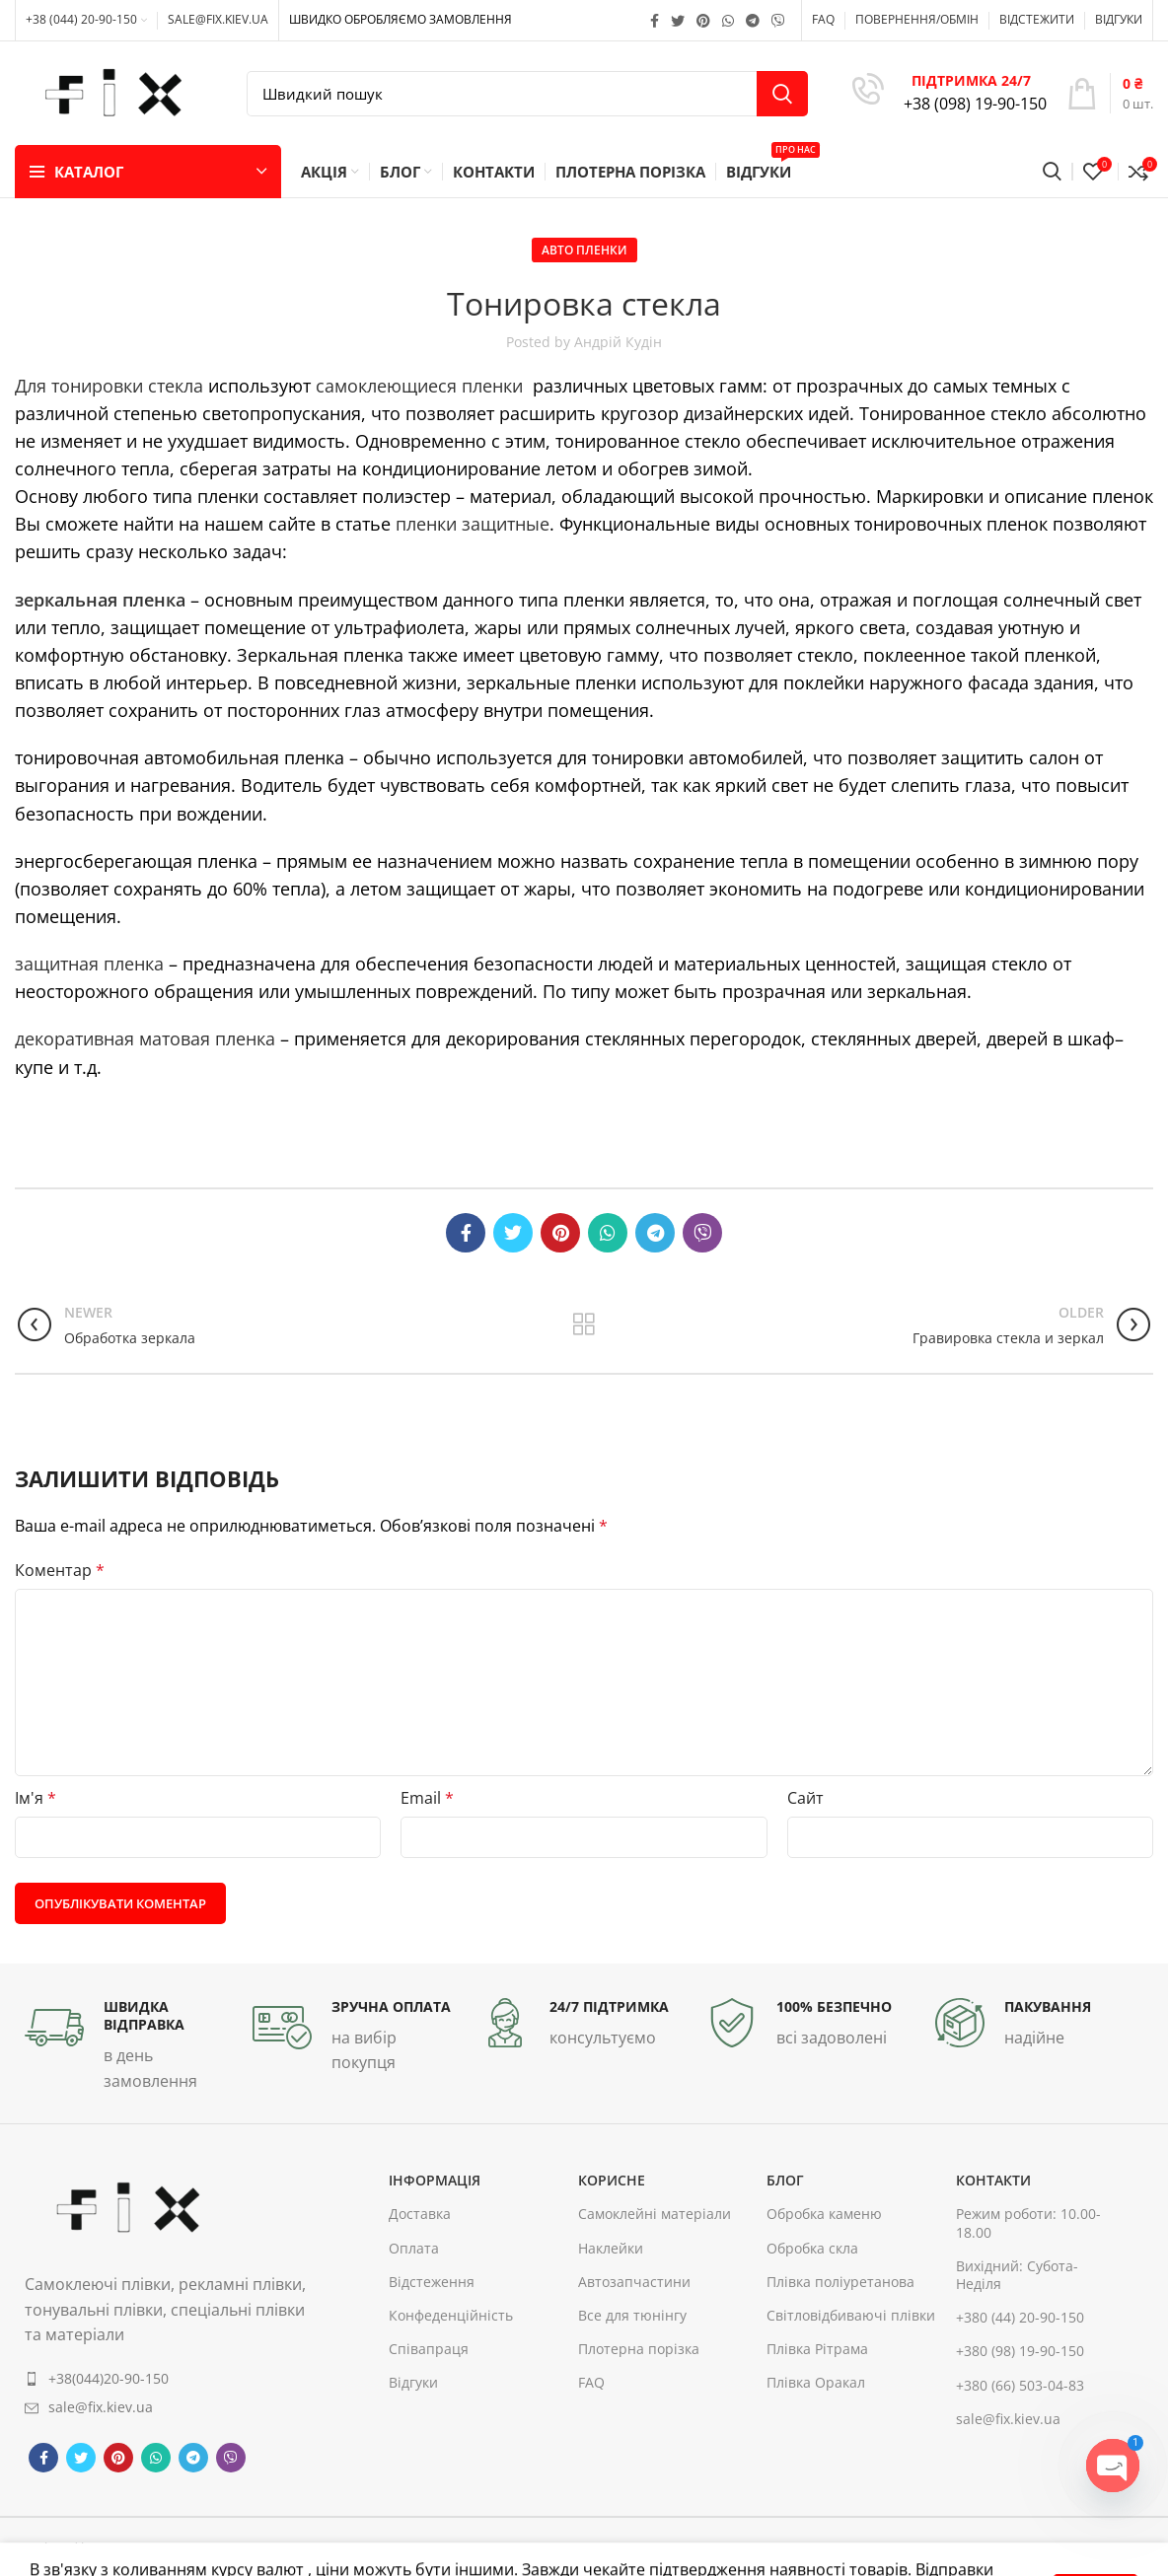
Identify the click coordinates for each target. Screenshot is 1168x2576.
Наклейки (610, 2248)
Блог (785, 2180)
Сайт (805, 1798)
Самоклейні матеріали (654, 2213)
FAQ (591, 2382)
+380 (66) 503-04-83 (1020, 2385)
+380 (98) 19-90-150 (1020, 2350)
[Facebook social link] (654, 21)
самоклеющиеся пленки (419, 385)
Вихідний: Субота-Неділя (1017, 2274)
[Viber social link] (778, 21)
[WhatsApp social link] (728, 21)
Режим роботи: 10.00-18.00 (1028, 2222)
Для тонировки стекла (109, 385)
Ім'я (35, 1798)
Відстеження (431, 2281)
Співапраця (429, 2348)
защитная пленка (89, 963)
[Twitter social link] (678, 21)
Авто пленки (584, 250)
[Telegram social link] (753, 21)
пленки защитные (472, 524)
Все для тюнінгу (632, 2315)
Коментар (60, 1570)
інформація (434, 2180)
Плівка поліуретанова (840, 2281)
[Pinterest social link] (703, 21)
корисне (611, 2180)
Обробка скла (812, 2248)
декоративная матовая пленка (145, 1038)
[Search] (527, 93)
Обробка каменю (824, 2213)
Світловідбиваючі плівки (850, 2315)
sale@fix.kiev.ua (1008, 2418)
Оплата (414, 2248)
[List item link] (170, 2379)
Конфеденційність (451, 2315)
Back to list (583, 1324)
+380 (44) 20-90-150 (1020, 2317)
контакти (993, 2180)
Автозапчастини (634, 2281)
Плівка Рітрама (817, 2348)
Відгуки (413, 2382)
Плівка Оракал (815, 2382)
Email (427, 1798)
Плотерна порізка (638, 2348)
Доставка (420, 2213)
